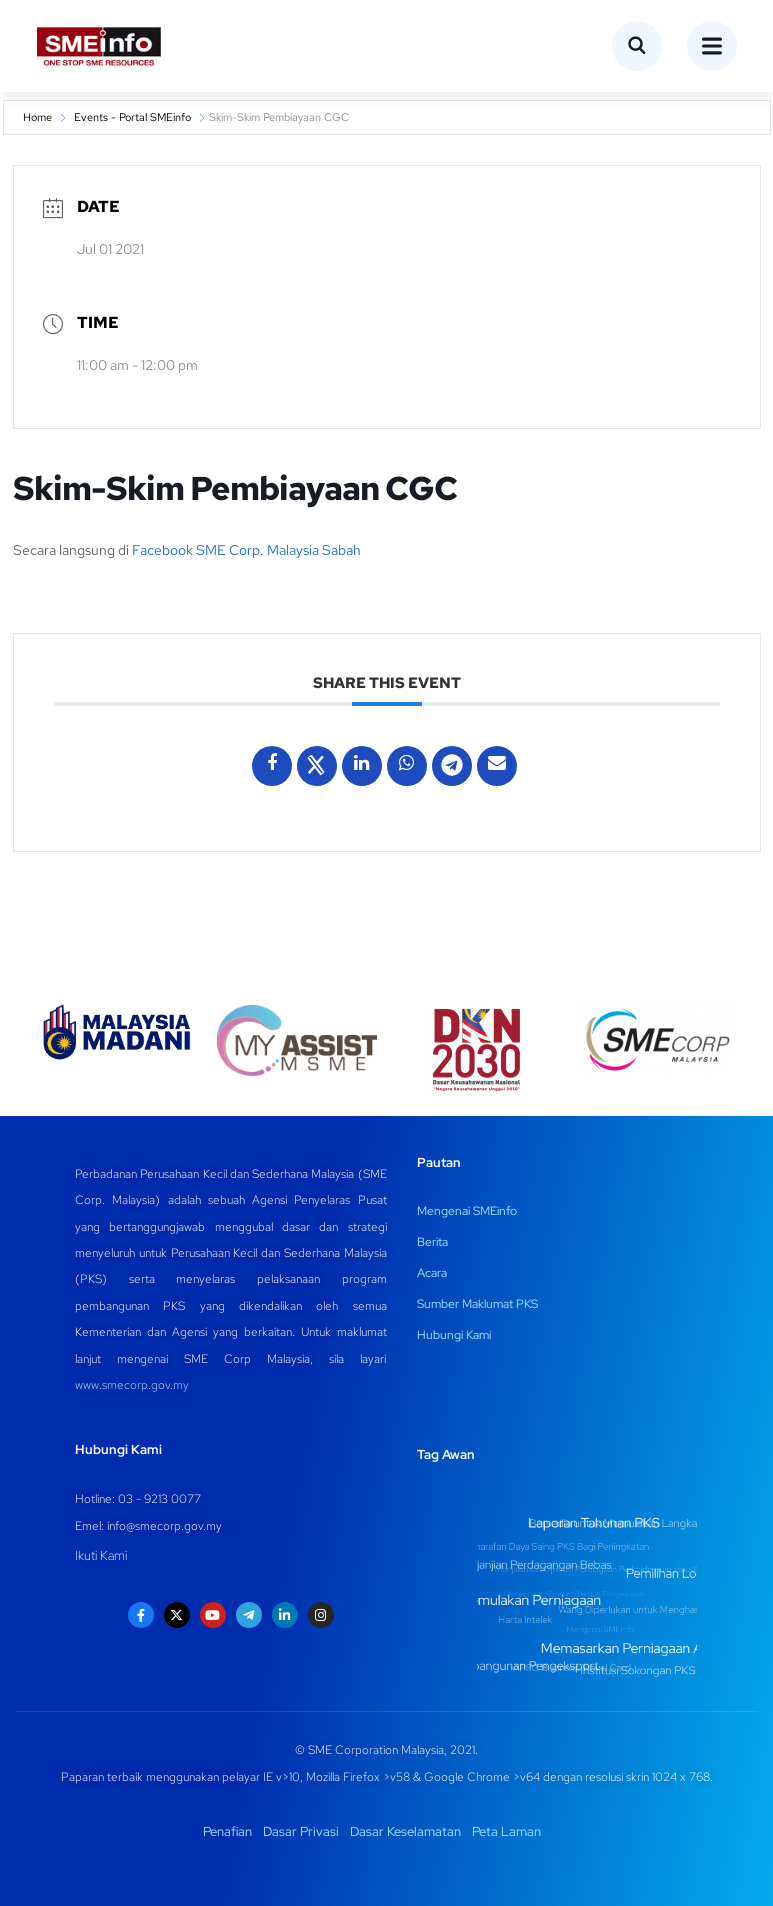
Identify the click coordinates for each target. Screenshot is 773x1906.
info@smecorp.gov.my (164, 1526)
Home (37, 117)
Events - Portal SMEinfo (132, 117)
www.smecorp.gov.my (132, 1385)
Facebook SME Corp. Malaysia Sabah (246, 550)
